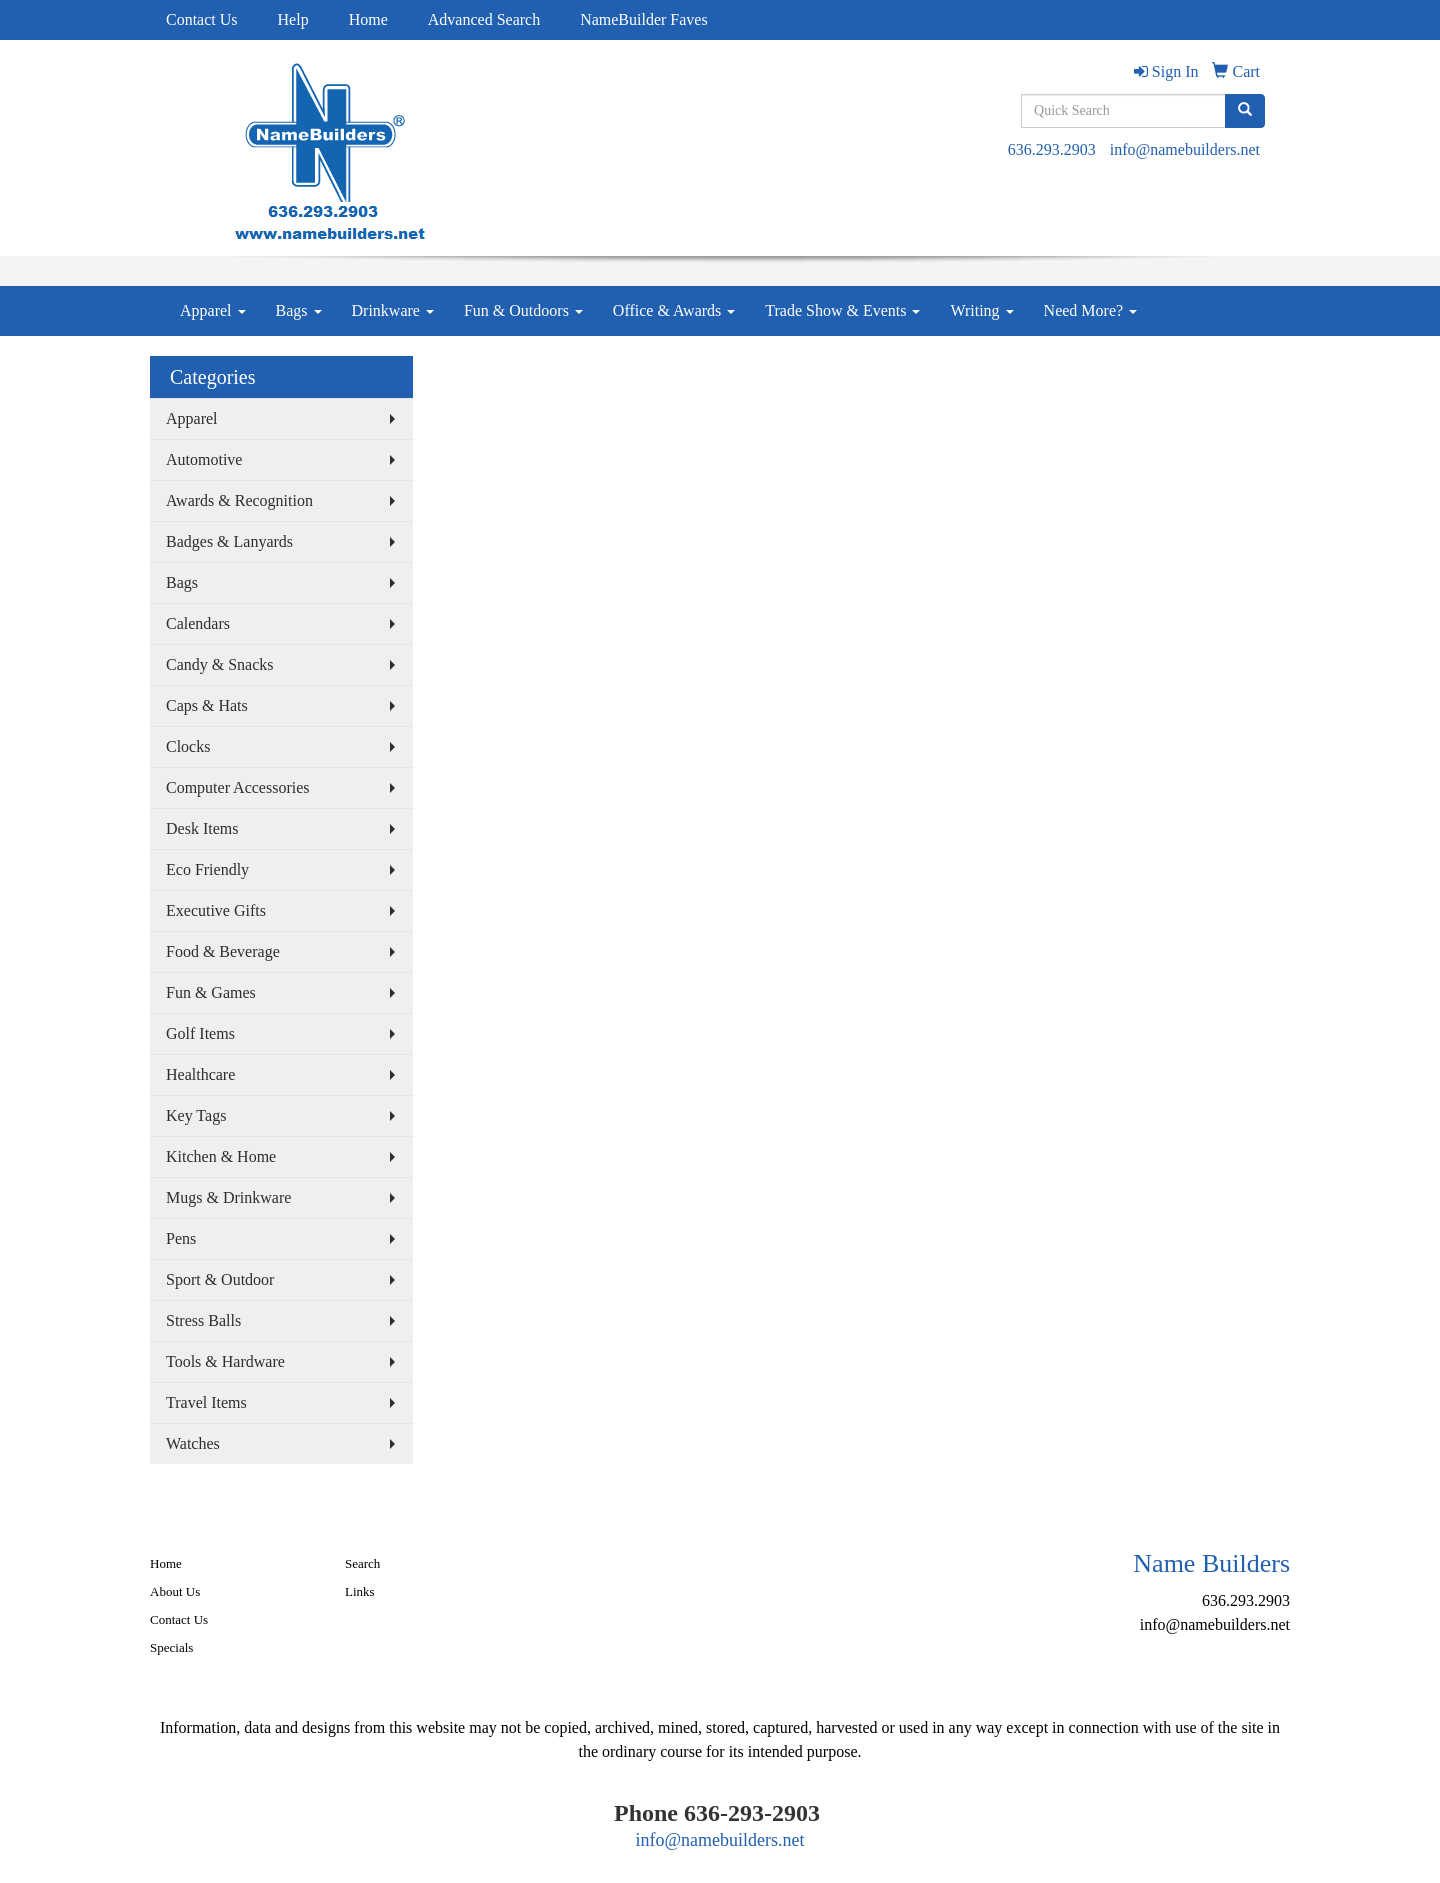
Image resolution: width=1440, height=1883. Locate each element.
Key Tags (196, 1115)
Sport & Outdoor (220, 1279)
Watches (193, 1443)
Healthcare (200, 1074)
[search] (1245, 111)
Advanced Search (484, 19)
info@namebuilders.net (1185, 149)
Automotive (204, 459)
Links (360, 1591)
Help (293, 19)
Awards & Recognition (239, 500)
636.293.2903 (1052, 149)
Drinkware (393, 310)
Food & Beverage (223, 951)
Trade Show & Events (842, 310)
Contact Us (202, 19)
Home (368, 19)
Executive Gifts (216, 910)
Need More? (1091, 310)
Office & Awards (674, 310)
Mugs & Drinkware (228, 1197)
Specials (171, 1647)
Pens (181, 1238)
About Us (175, 1591)
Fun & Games (211, 992)
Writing (981, 310)
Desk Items (202, 828)
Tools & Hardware (225, 1361)
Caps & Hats (207, 705)
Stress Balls (203, 1320)
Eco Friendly (207, 869)
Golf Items (200, 1033)
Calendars (198, 623)
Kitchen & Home (221, 1156)
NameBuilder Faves (644, 19)
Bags (299, 310)
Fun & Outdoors (523, 310)
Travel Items (206, 1402)
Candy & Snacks (220, 664)
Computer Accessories (238, 787)
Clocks (188, 746)
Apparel (213, 310)
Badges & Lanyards (229, 541)
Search (362, 1563)
